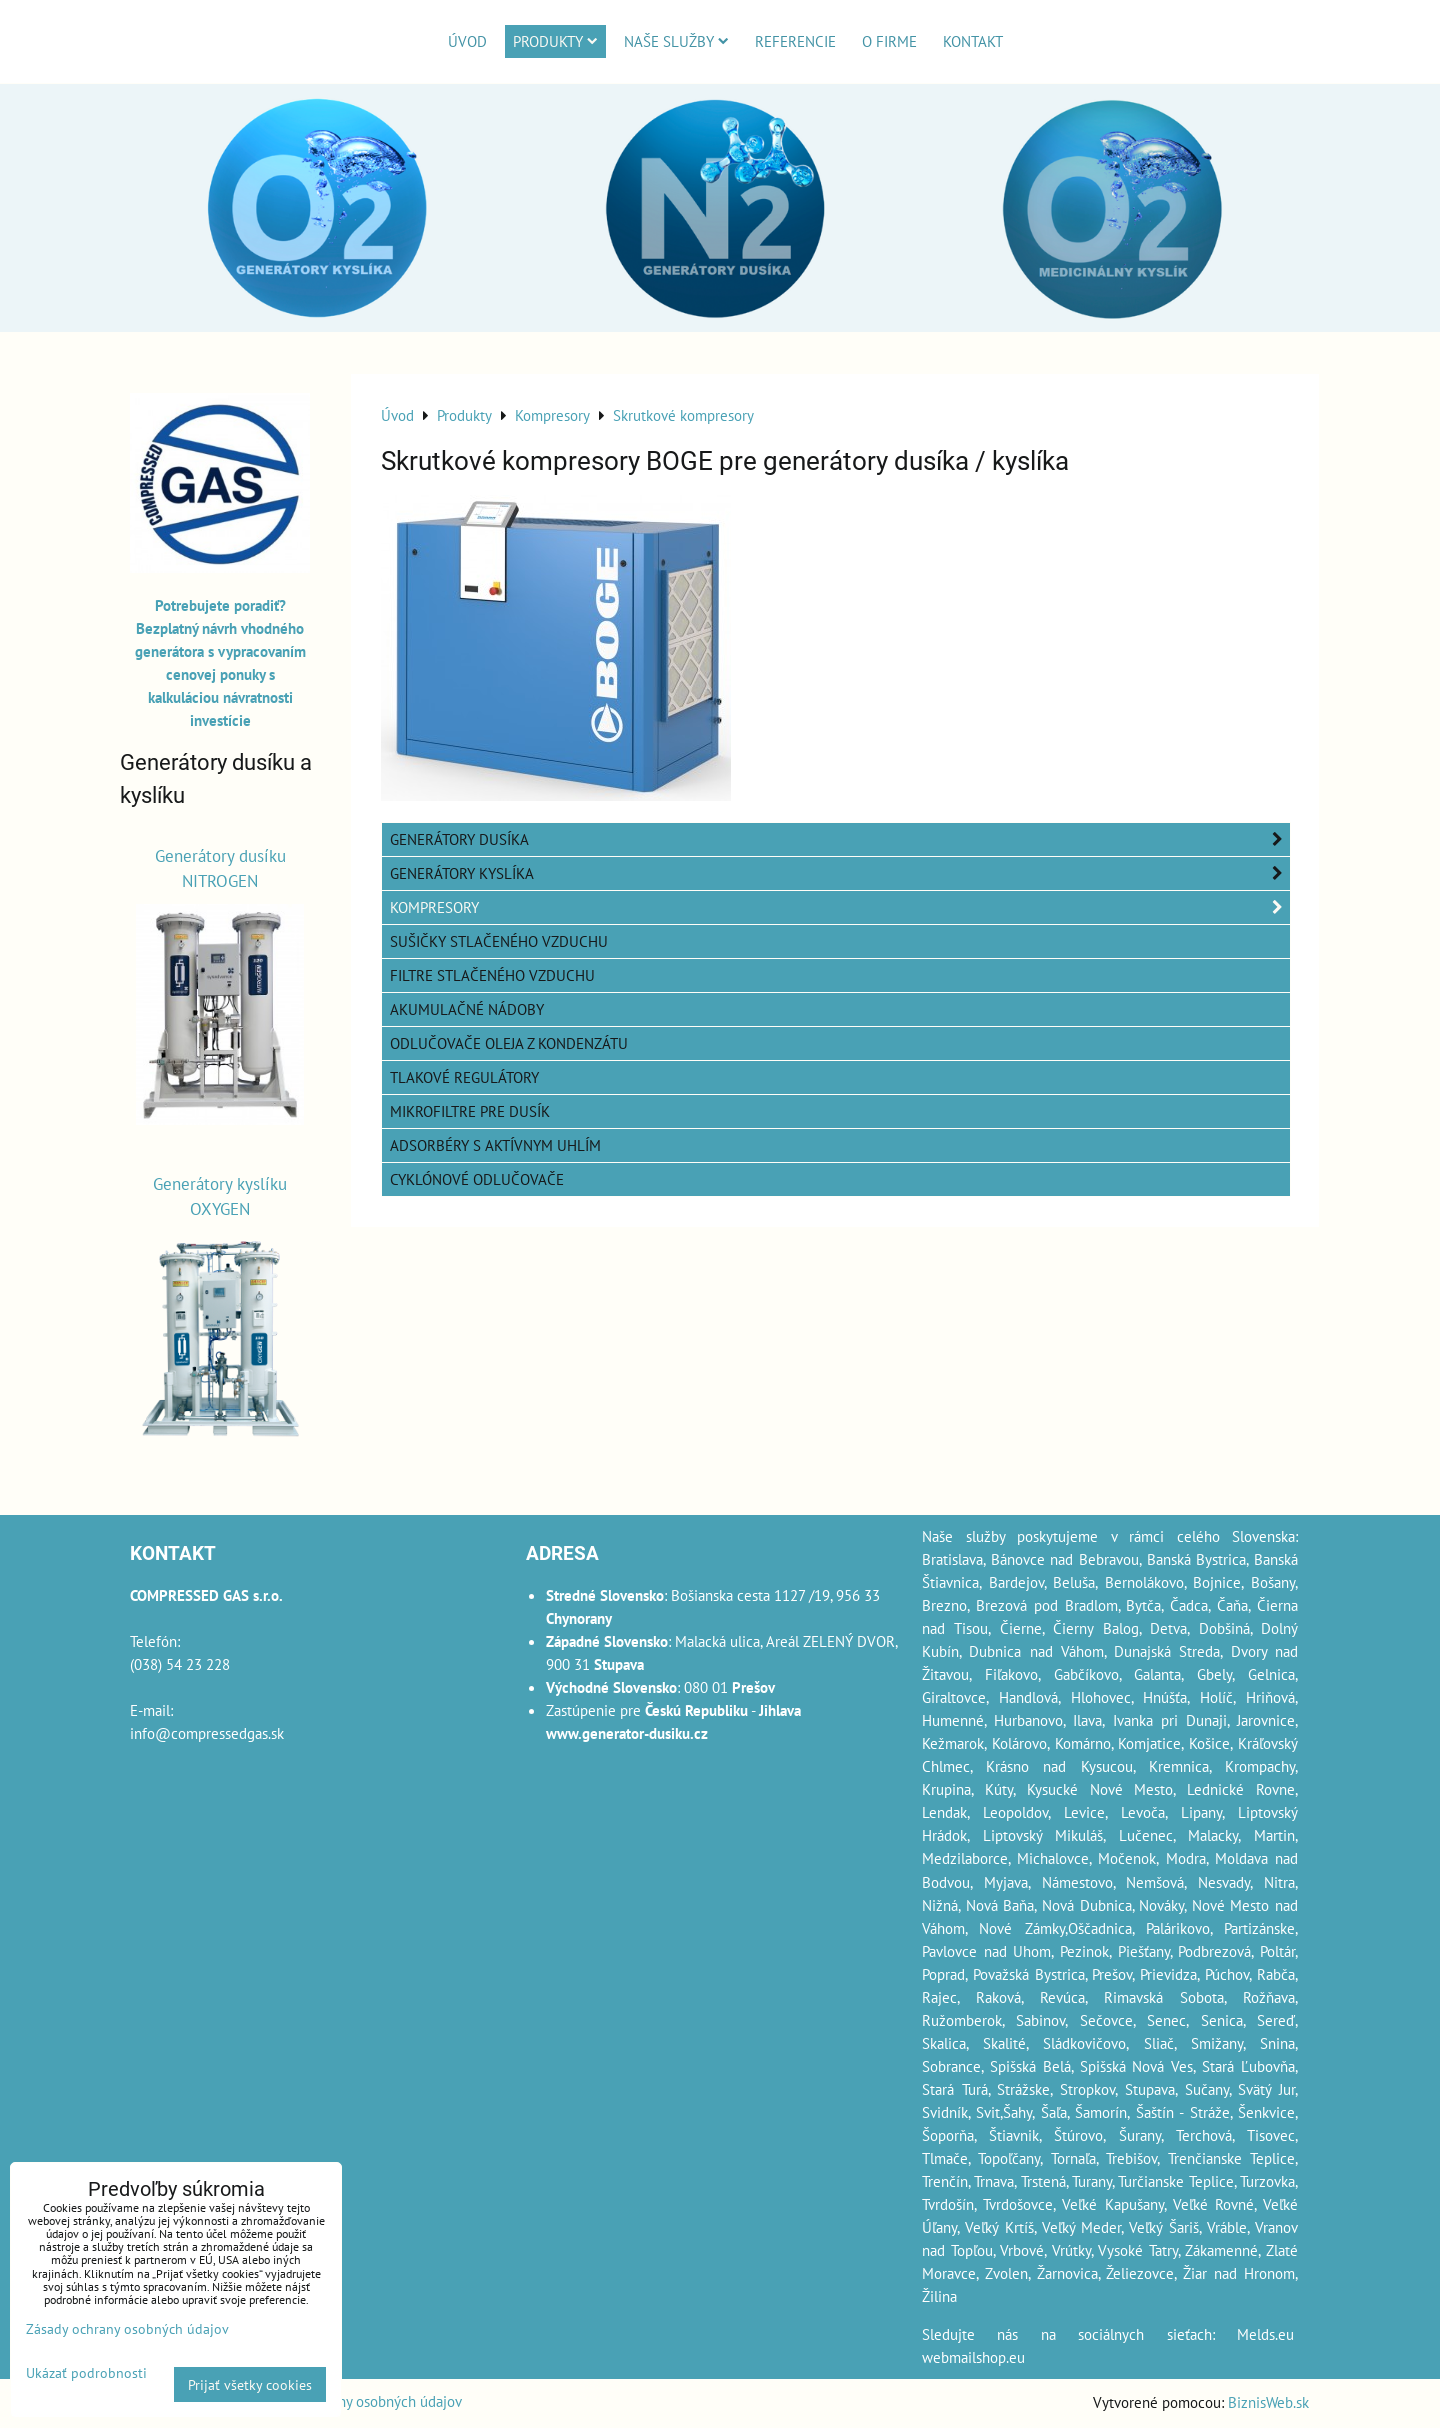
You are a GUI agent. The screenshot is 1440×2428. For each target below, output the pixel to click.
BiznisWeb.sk (1268, 2402)
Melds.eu (1265, 2334)
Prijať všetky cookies (250, 2384)
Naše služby (676, 41)
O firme (889, 41)
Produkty (555, 41)
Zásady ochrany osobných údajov (359, 2401)
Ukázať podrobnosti (86, 2373)
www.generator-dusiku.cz (627, 1733)
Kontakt (973, 41)
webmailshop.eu (973, 2357)
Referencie (795, 41)
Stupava (1150, 2089)
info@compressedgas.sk (207, 1733)
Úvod (467, 41)
